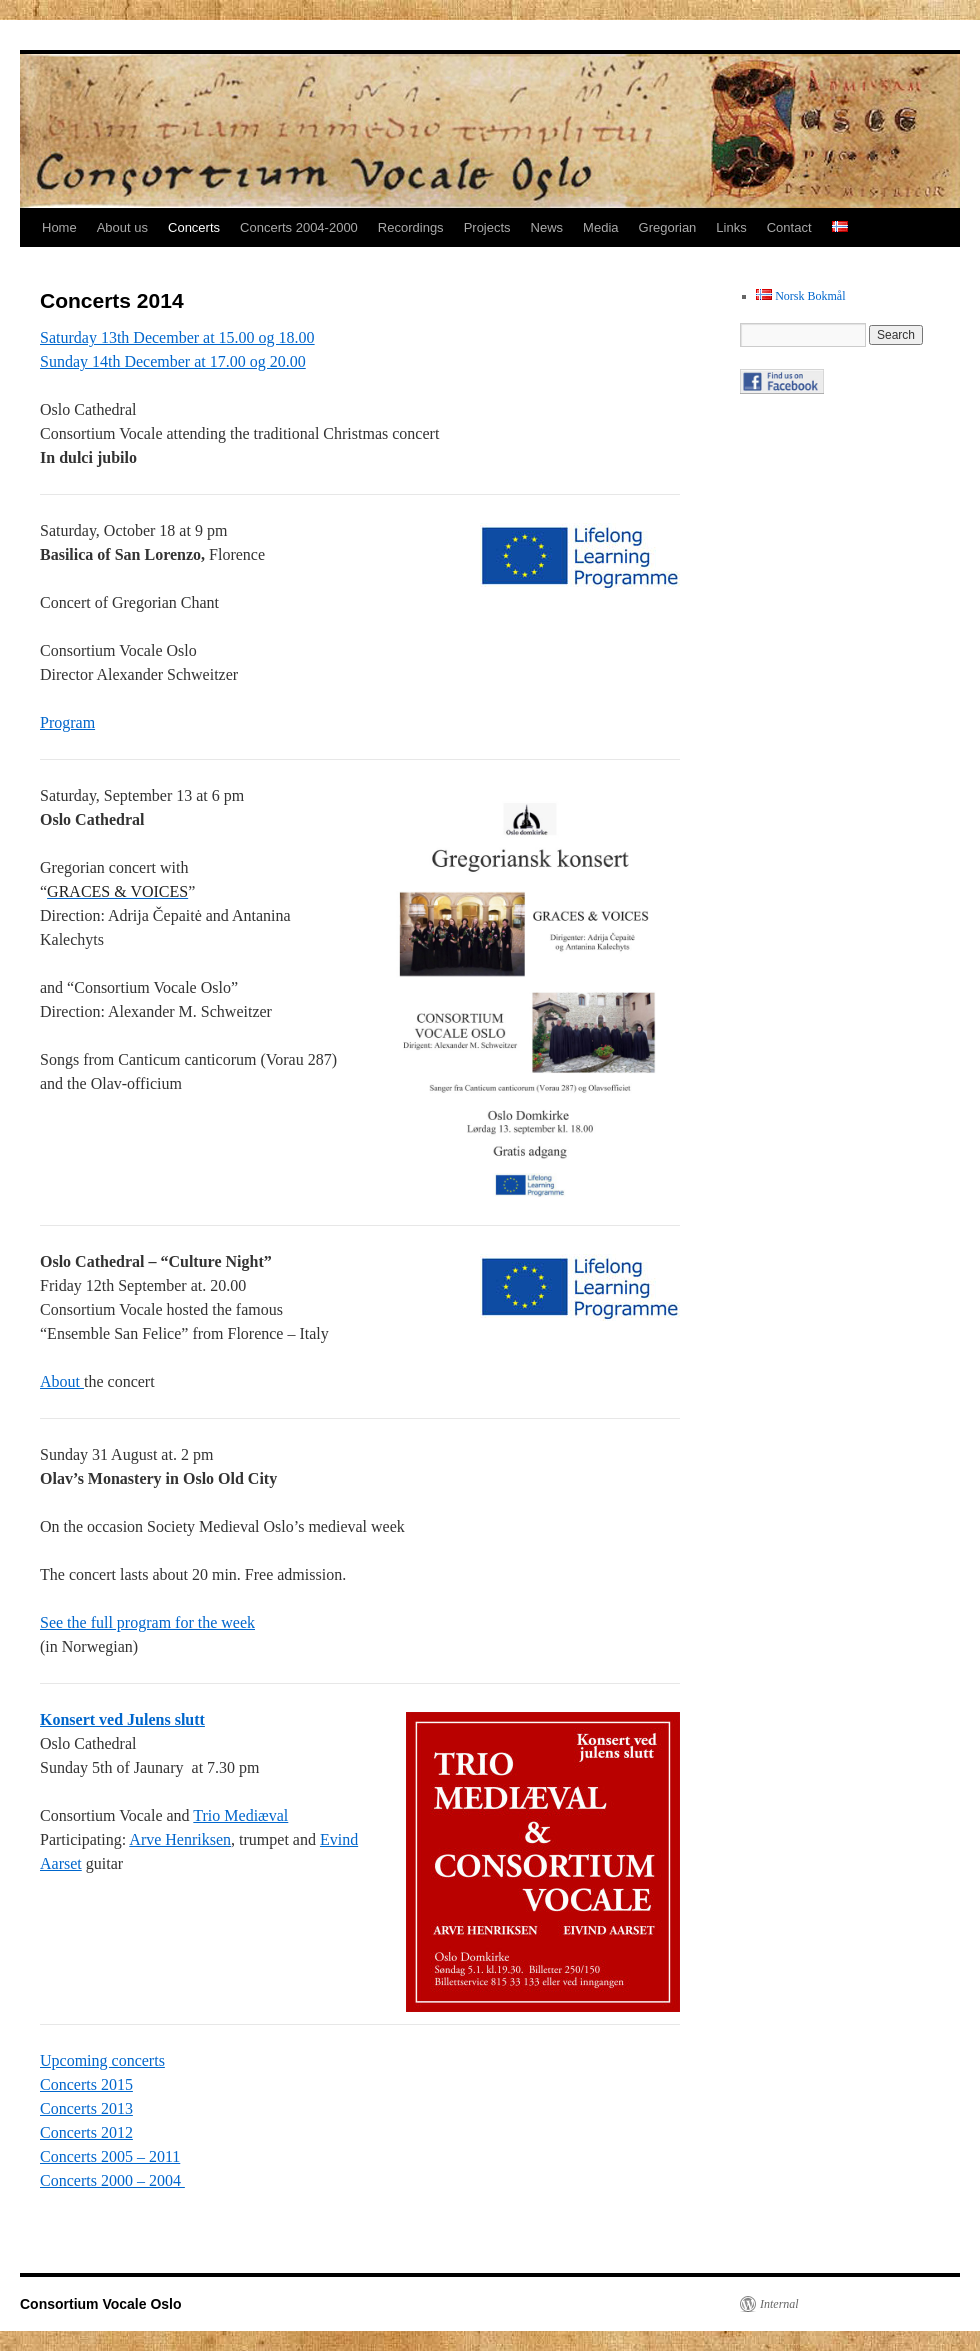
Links (731, 227)
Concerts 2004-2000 (299, 227)
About (62, 1381)
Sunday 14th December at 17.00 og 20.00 (173, 361)
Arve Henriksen (180, 1839)
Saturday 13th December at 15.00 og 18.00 (177, 337)
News (547, 227)
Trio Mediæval (240, 1815)
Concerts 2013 (86, 2108)
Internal (779, 2304)
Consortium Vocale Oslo (101, 2304)
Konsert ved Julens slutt (122, 1719)
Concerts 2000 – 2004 (112, 2180)
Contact (789, 227)
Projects (487, 227)
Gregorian (668, 227)
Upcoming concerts (102, 2060)
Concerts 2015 (86, 2084)
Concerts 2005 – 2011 (110, 2156)
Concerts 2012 (86, 2132)
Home (59, 227)
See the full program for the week (147, 1622)
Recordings (411, 227)
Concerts (194, 227)
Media (600, 227)
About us (122, 227)
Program (67, 722)
